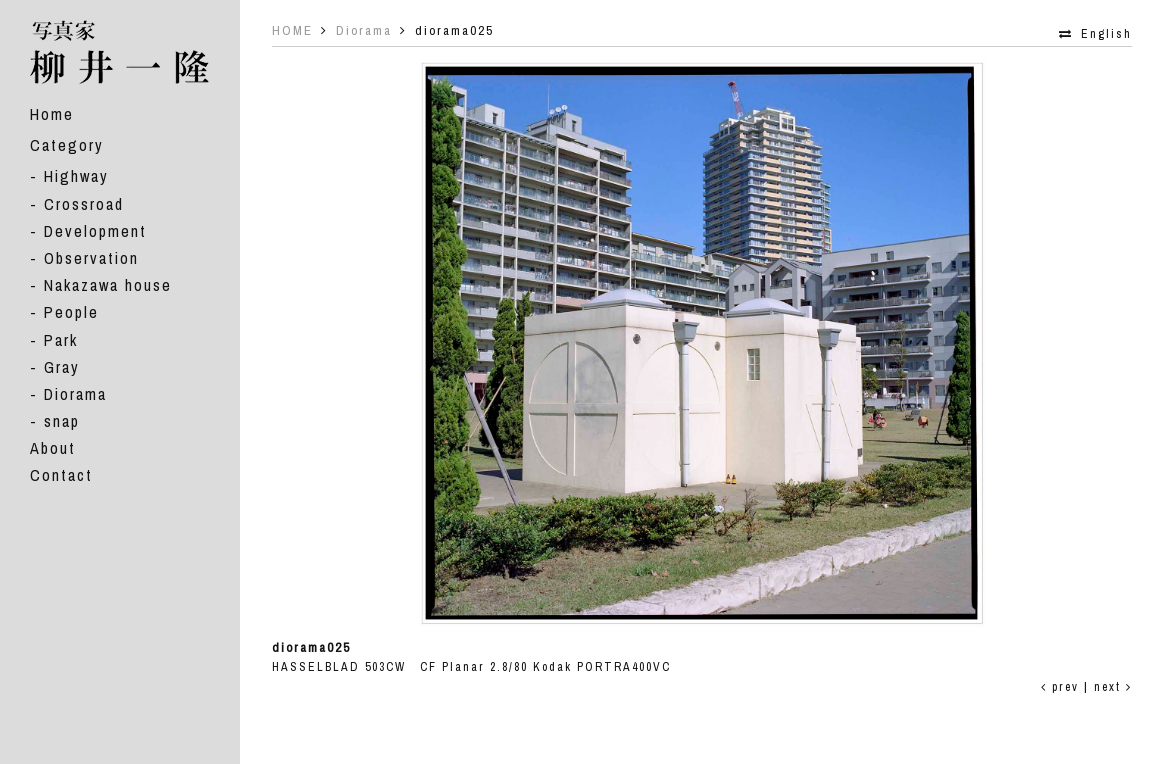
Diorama (75, 394)
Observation (91, 258)
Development (95, 231)
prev (1060, 687)
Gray (62, 367)
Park (61, 340)
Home (52, 114)
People (71, 312)
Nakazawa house (108, 285)
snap (62, 421)
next (1113, 687)
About (53, 448)
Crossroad (84, 204)
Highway (76, 176)
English (1106, 34)
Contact (61, 475)
